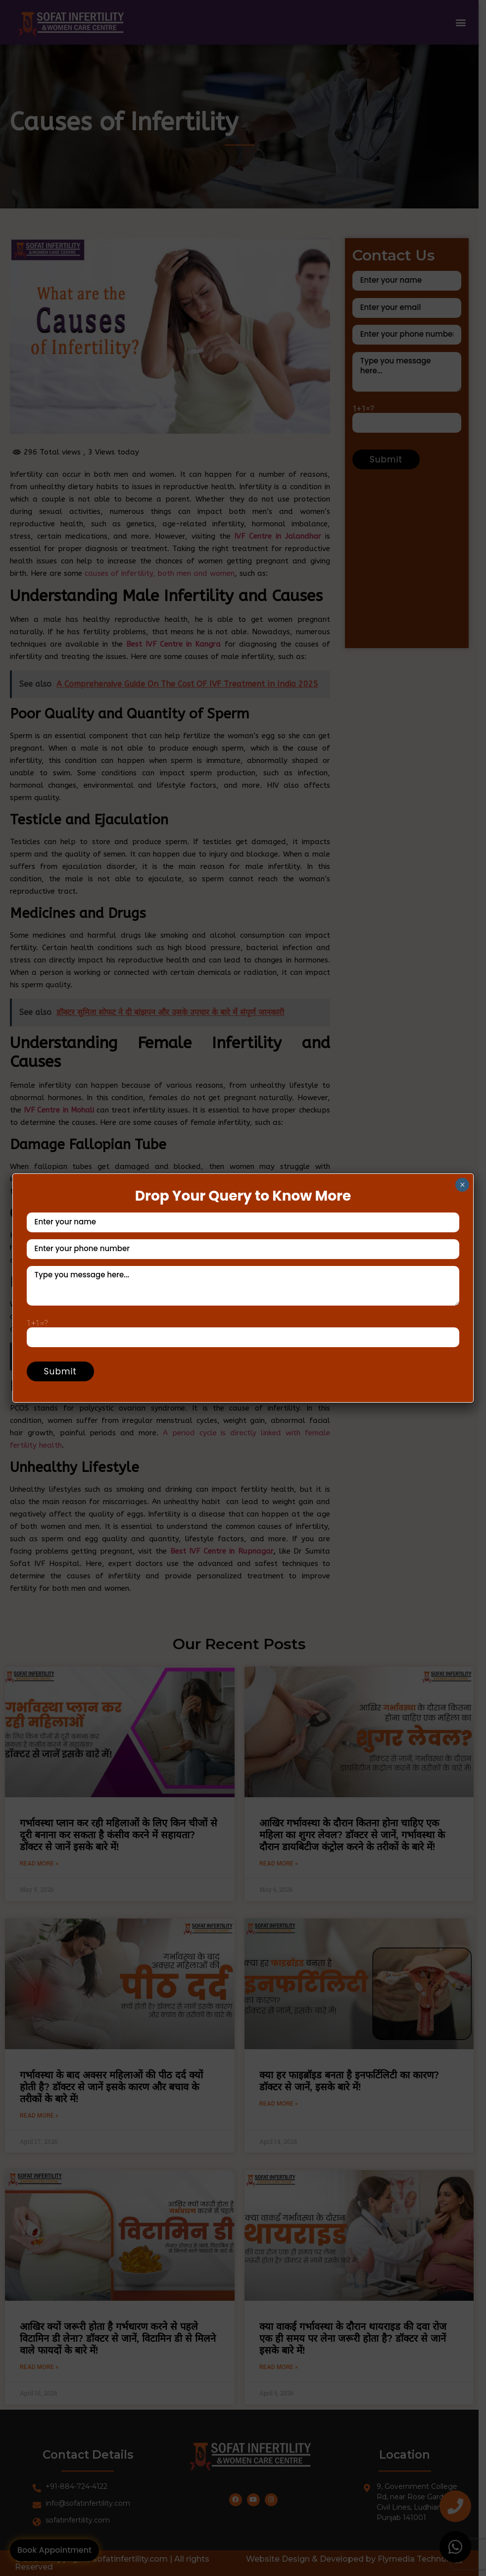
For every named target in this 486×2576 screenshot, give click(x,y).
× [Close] (462, 1184)
